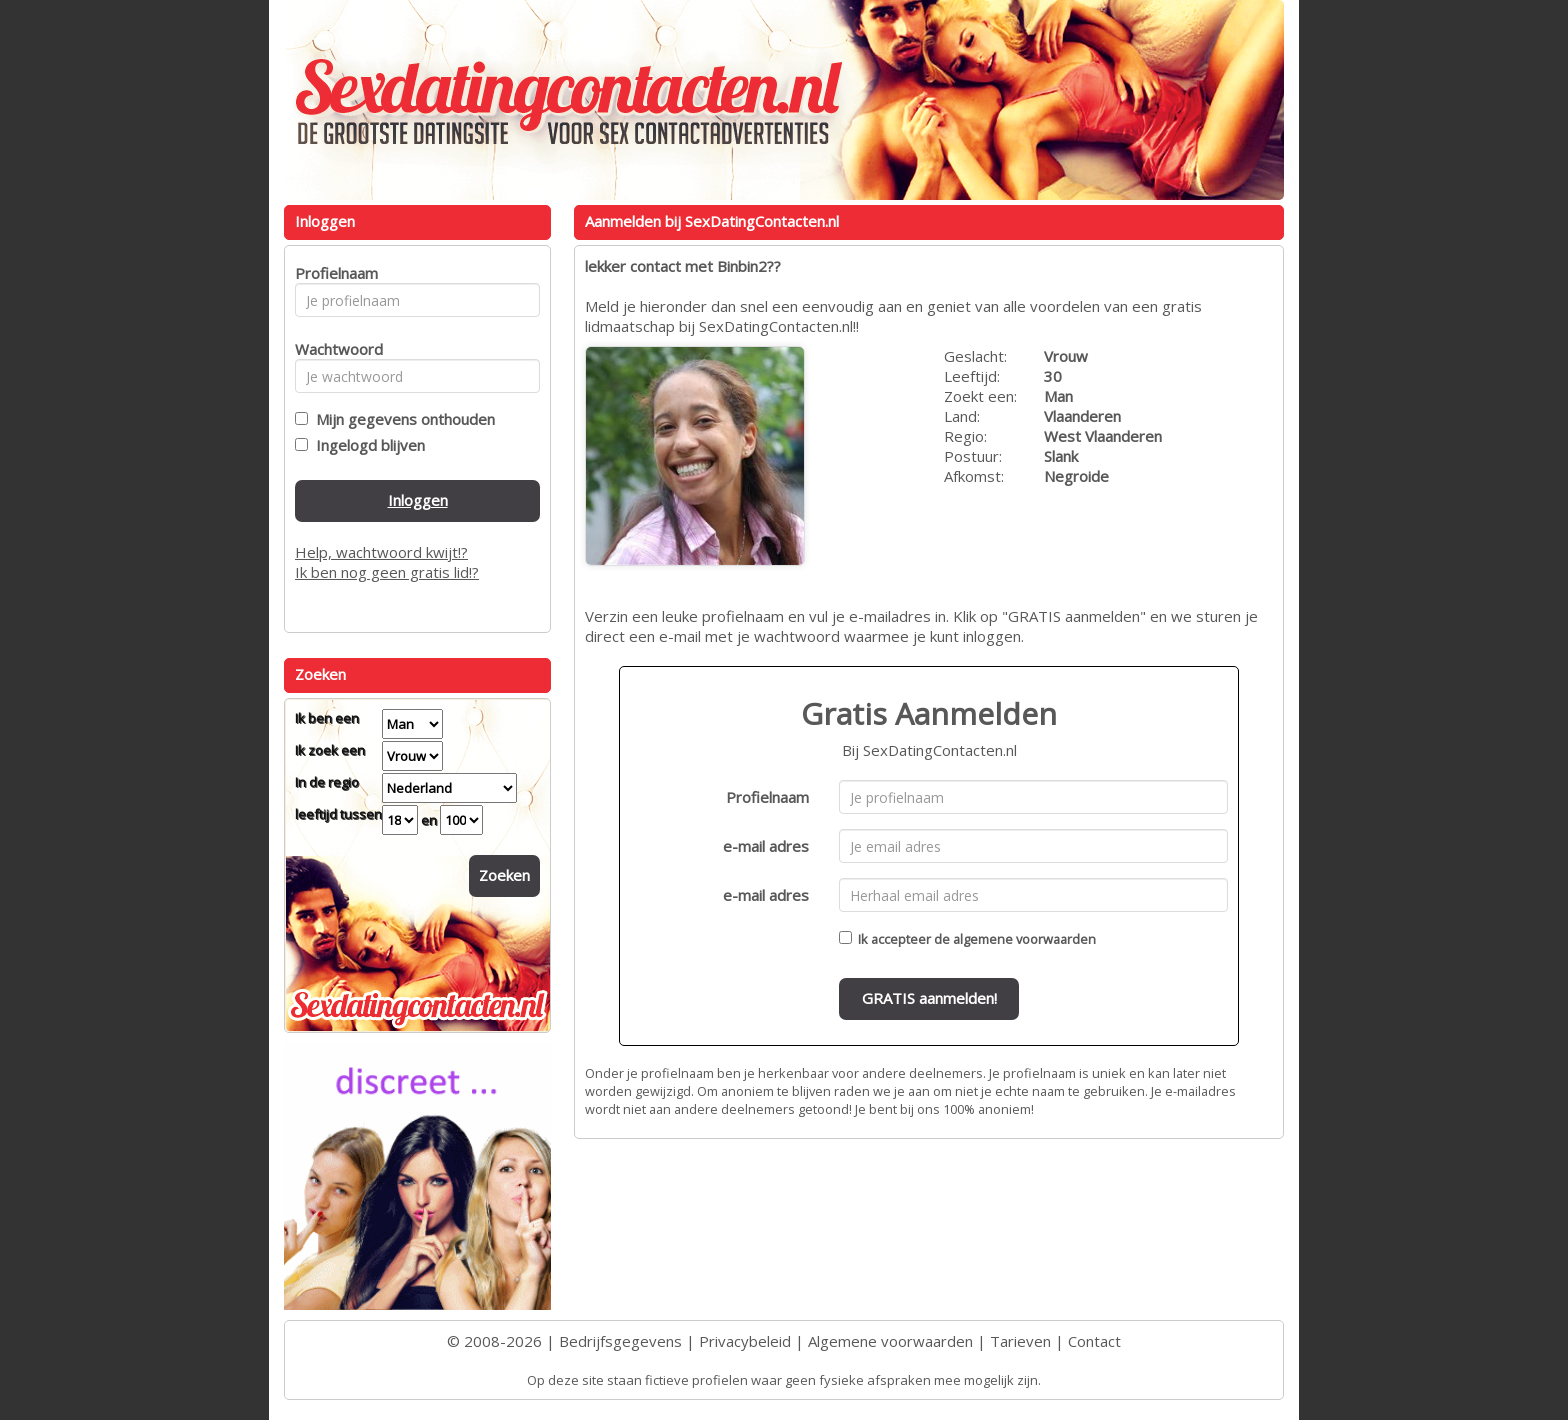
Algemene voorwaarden (890, 1341)
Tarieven (1020, 1341)
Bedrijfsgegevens (620, 1341)
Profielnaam (767, 797)
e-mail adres (766, 846)
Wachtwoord (333, 349)
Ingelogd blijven (366, 445)
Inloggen (418, 500)
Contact (1094, 1341)
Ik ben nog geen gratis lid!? (387, 572)
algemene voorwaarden (1024, 939)
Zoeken (504, 875)
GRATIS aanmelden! (929, 998)
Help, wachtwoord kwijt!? (381, 552)
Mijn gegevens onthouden (401, 419)
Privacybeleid (745, 1341)
